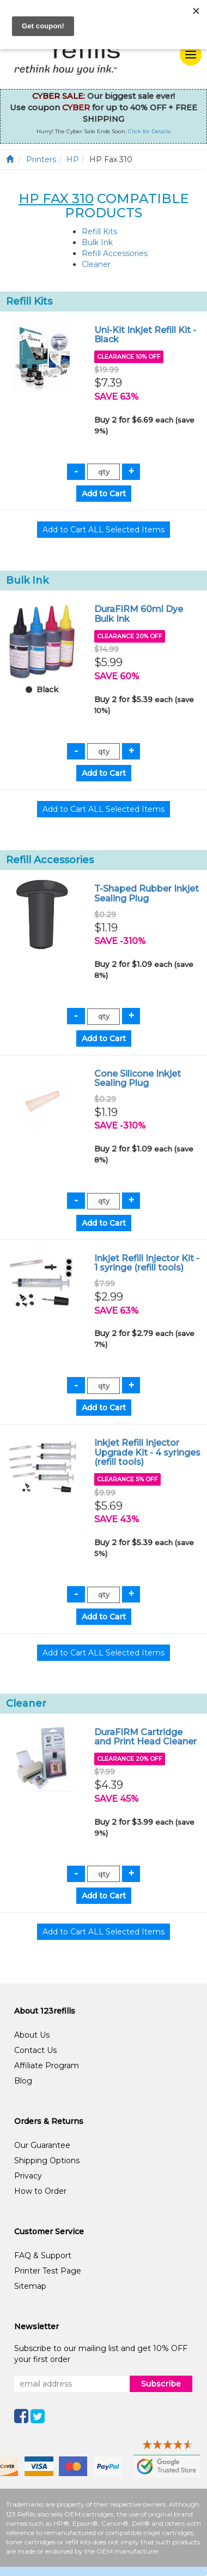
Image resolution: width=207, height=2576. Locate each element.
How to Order (40, 2191)
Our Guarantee (42, 2145)
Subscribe (161, 2384)
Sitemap (30, 2286)
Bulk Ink (97, 242)
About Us (32, 2035)
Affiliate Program (46, 2065)
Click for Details (149, 131)
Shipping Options (47, 2160)
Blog (23, 2081)
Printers (41, 159)
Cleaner (96, 264)
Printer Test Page (47, 2271)
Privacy (28, 2176)
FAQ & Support (42, 2255)
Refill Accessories (115, 253)
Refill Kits (99, 231)
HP (72, 159)
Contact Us (35, 2050)
